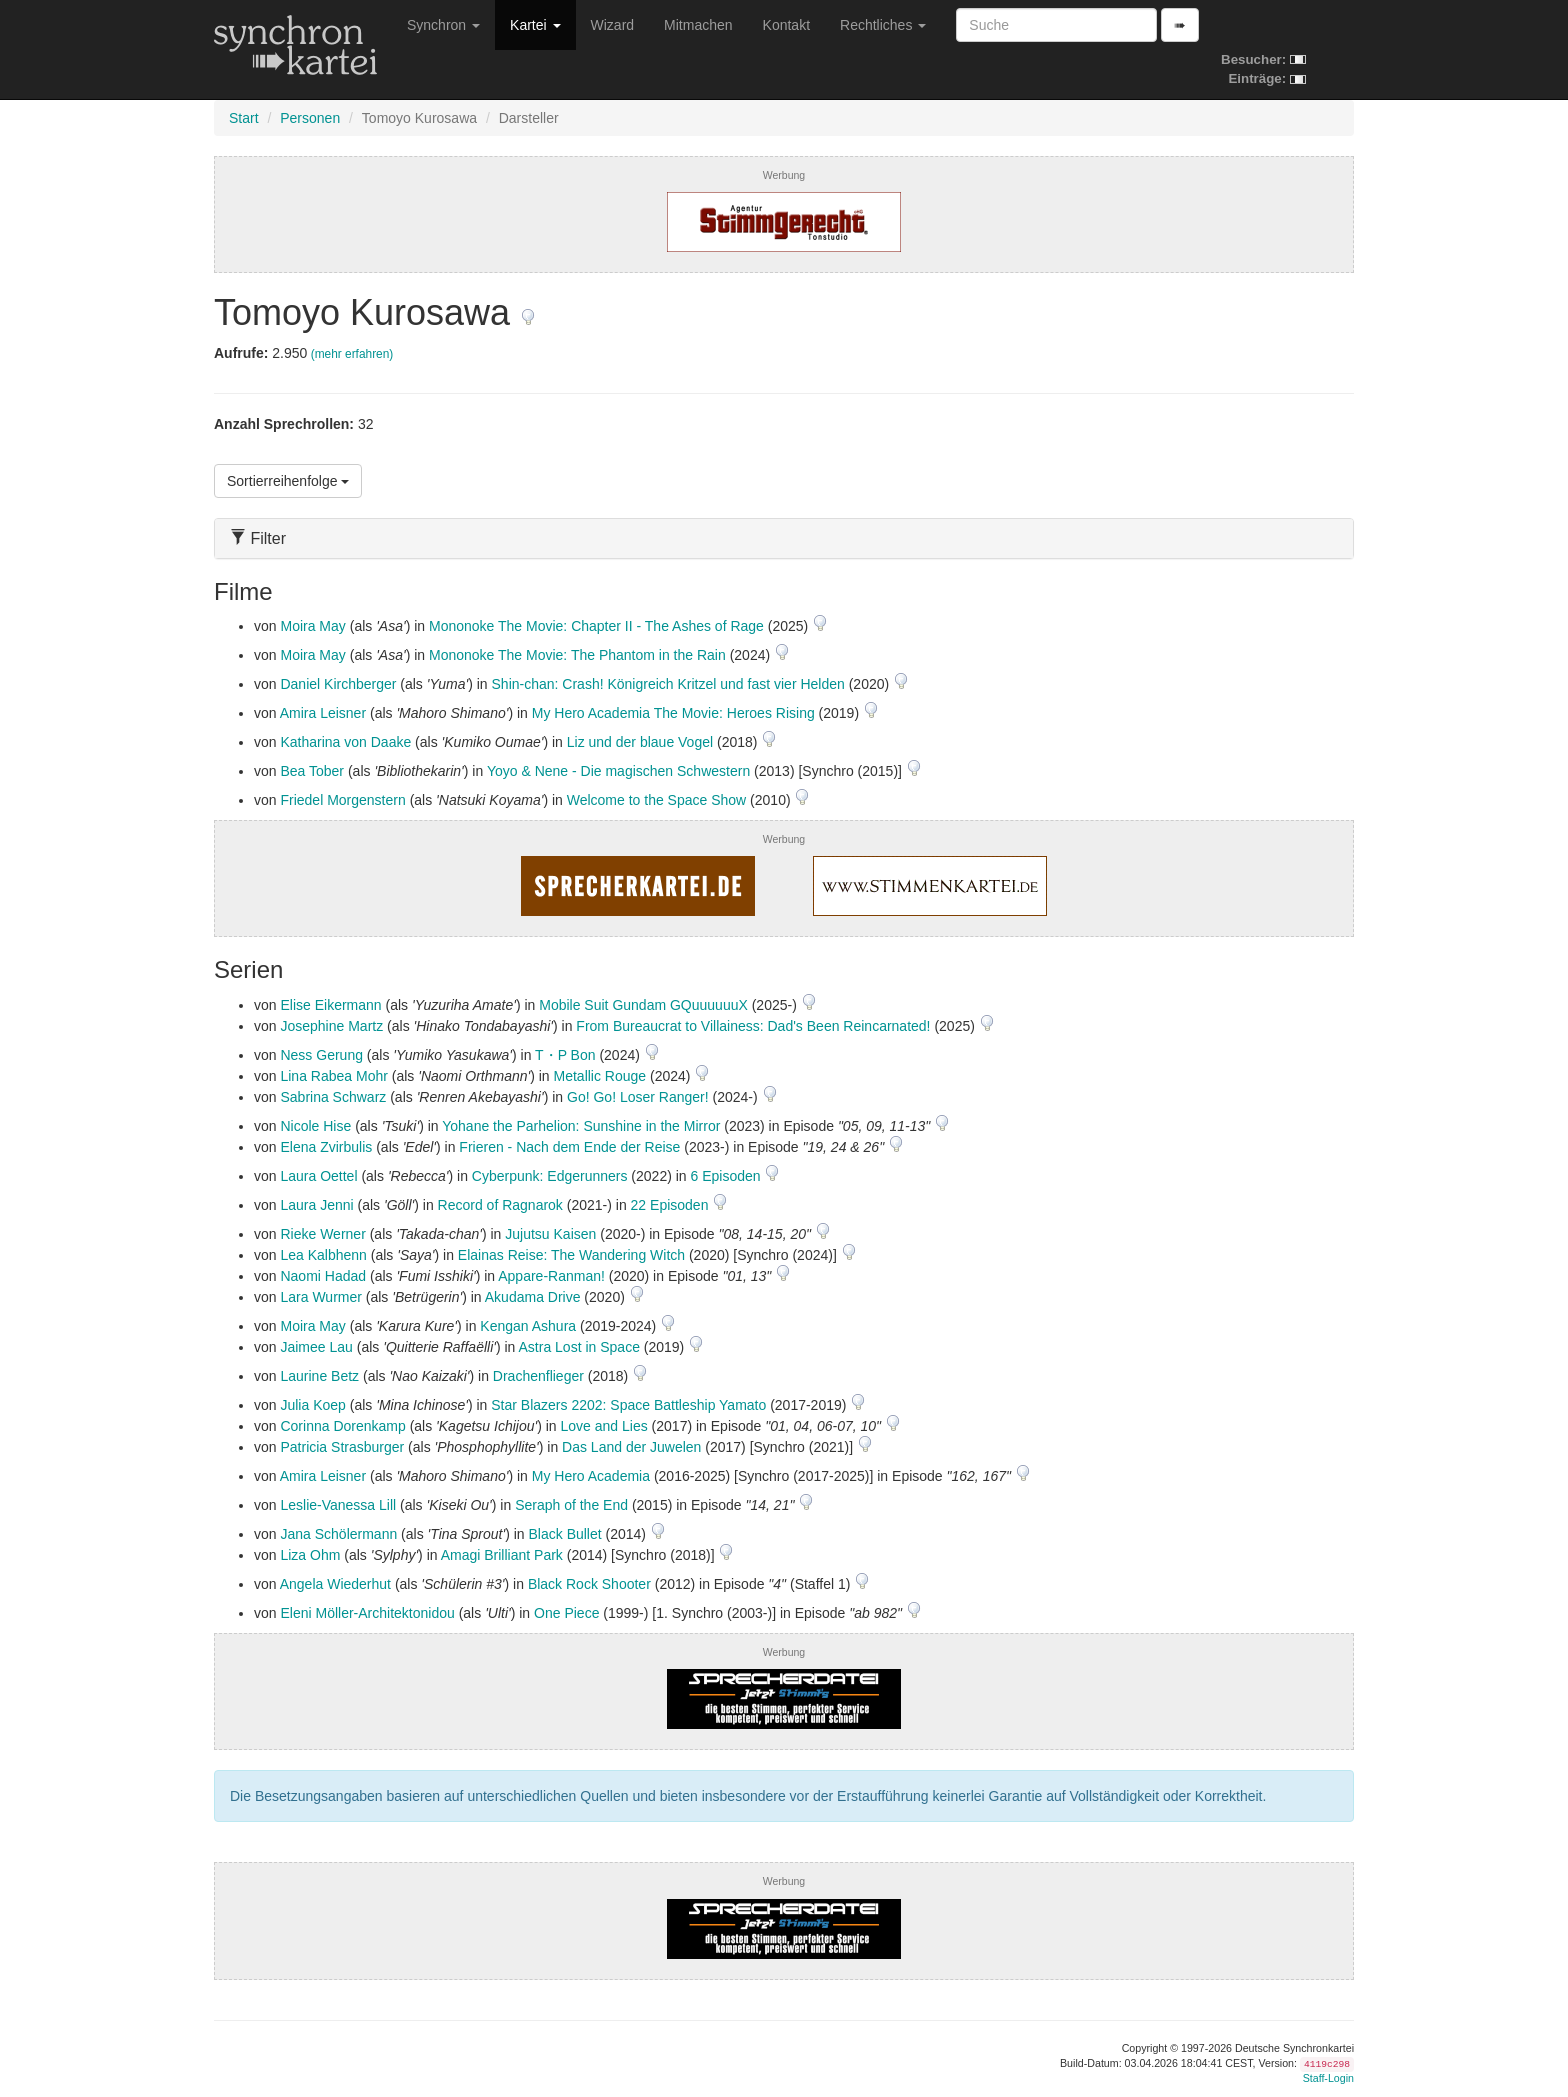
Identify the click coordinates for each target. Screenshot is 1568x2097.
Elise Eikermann (330, 1005)
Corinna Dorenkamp (342, 1426)
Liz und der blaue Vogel (640, 742)
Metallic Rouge (600, 1076)
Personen (310, 118)
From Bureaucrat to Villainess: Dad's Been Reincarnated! (753, 1026)
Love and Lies (604, 1426)
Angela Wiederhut (335, 1584)
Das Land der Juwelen (631, 1447)
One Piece (566, 1613)
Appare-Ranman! (551, 1276)
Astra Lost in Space (579, 1347)
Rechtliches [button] (883, 25)
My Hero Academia (591, 1476)
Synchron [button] (443, 25)
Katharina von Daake (345, 742)
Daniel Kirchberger (338, 684)
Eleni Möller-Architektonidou (367, 1613)
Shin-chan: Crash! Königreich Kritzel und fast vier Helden (668, 684)
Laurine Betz (319, 1376)
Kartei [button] (535, 25)
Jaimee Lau (316, 1347)
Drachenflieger (538, 1376)
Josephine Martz (331, 1026)
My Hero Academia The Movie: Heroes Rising (673, 713)
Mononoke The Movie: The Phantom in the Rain (577, 655)
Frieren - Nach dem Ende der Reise (569, 1147)
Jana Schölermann (338, 1534)
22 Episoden (672, 1205)
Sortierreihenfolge (288, 481)
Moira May (312, 626)
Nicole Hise (315, 1126)
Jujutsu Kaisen (550, 1234)
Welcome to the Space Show (657, 800)
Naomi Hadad (323, 1276)
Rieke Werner (322, 1234)
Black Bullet (565, 1534)
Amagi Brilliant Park (502, 1555)
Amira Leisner (323, 713)
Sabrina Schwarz (333, 1097)
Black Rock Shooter (589, 1584)
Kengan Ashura (528, 1326)
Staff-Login (1328, 2078)
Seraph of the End (571, 1505)
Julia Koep (312, 1405)
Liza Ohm (310, 1555)
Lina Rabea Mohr (333, 1076)
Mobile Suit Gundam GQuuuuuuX (643, 1005)
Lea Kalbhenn (323, 1255)
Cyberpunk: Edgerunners (550, 1176)
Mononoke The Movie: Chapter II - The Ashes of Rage (596, 626)
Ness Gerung (321, 1055)
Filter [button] (258, 538)
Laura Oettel (318, 1176)
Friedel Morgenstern (342, 800)
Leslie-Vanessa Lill (338, 1505)
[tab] (784, 538)
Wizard (613, 25)
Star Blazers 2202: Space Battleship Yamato (628, 1405)
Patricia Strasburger (342, 1447)
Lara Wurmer (320, 1297)
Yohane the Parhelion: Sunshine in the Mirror (581, 1126)
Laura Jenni (316, 1205)
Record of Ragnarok (500, 1205)
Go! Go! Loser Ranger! (638, 1097)
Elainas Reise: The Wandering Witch (571, 1255)
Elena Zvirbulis (326, 1147)
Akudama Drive (533, 1297)
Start (244, 118)
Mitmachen (698, 25)
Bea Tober (312, 771)
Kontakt (786, 25)
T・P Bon (565, 1055)
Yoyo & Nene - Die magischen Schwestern (618, 771)
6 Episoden (728, 1176)
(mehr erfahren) (352, 354)
